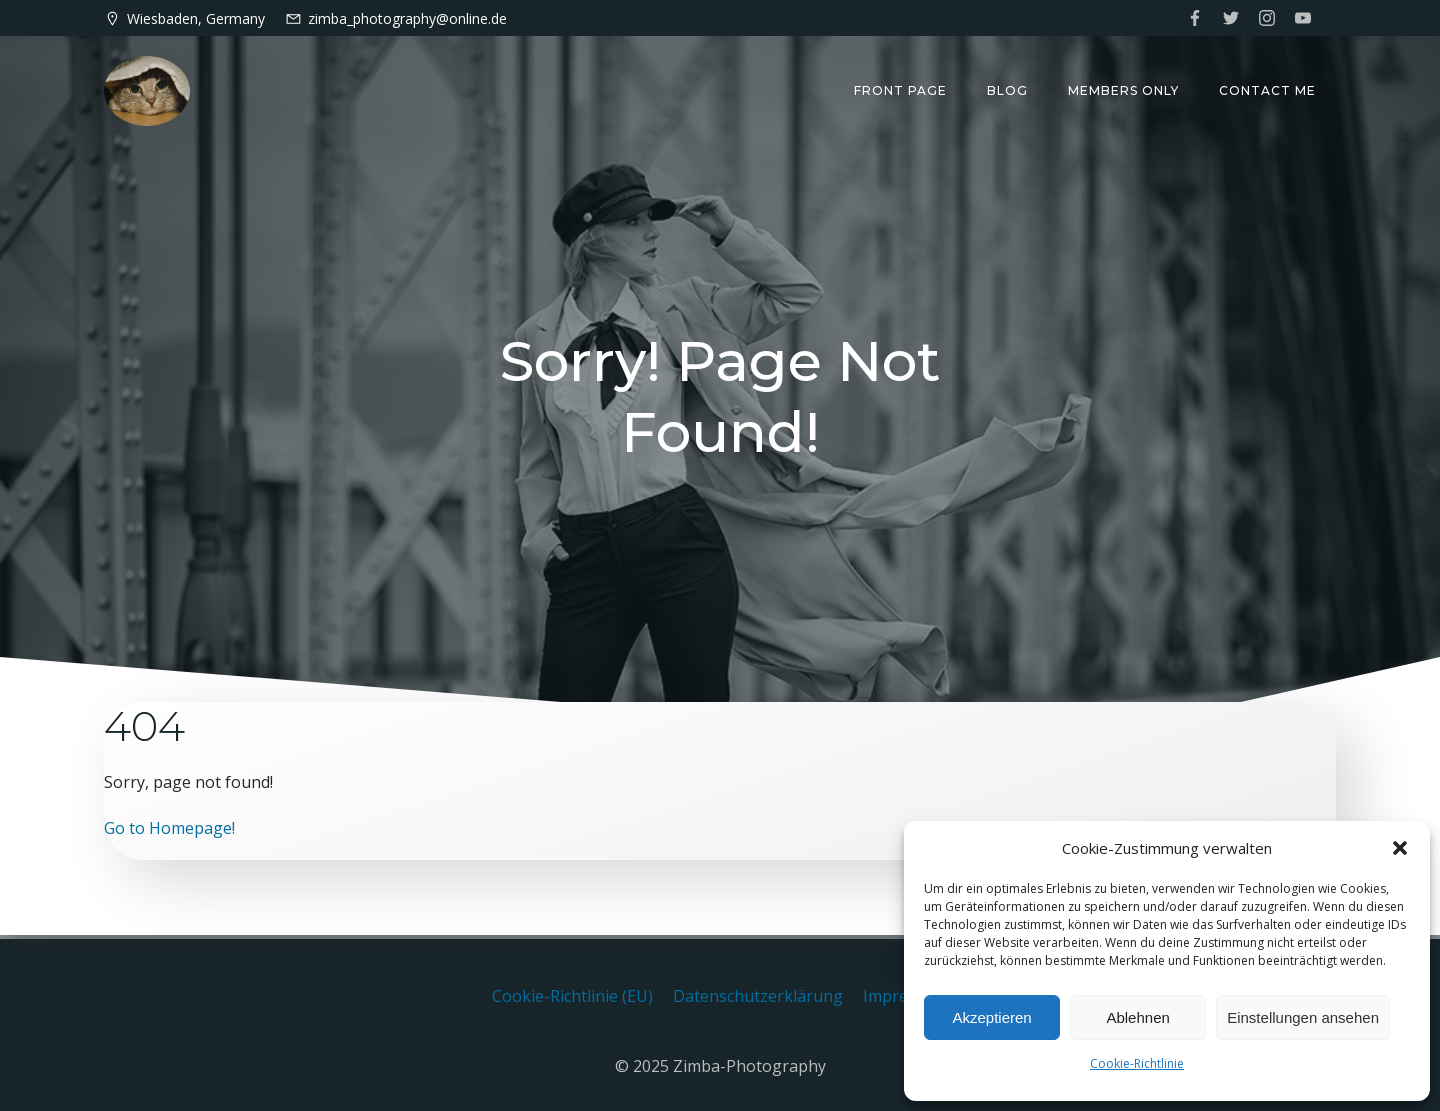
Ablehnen (1137, 1017)
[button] (1400, 848)
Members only (1123, 90)
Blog (1007, 90)
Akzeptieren (991, 1017)
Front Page (900, 90)
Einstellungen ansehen (1303, 1017)
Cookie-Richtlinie (1137, 1063)
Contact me (1267, 90)
